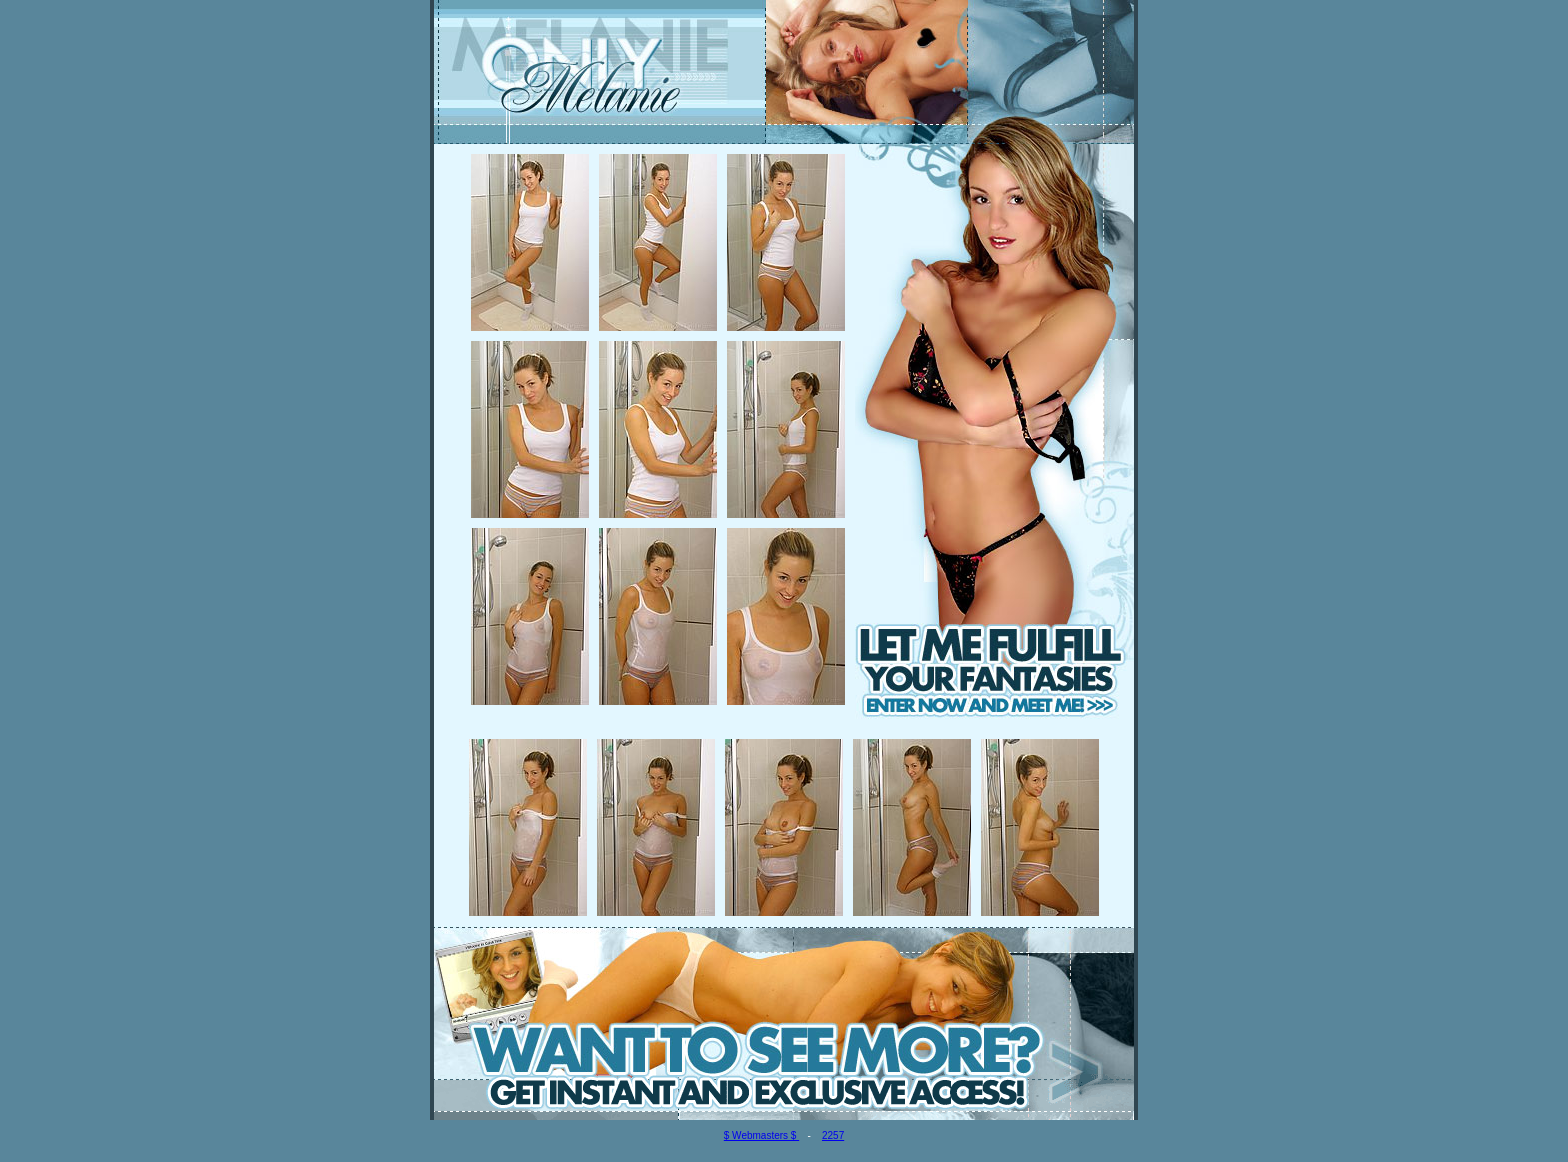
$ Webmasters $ (761, 1135)
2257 (833, 1135)
